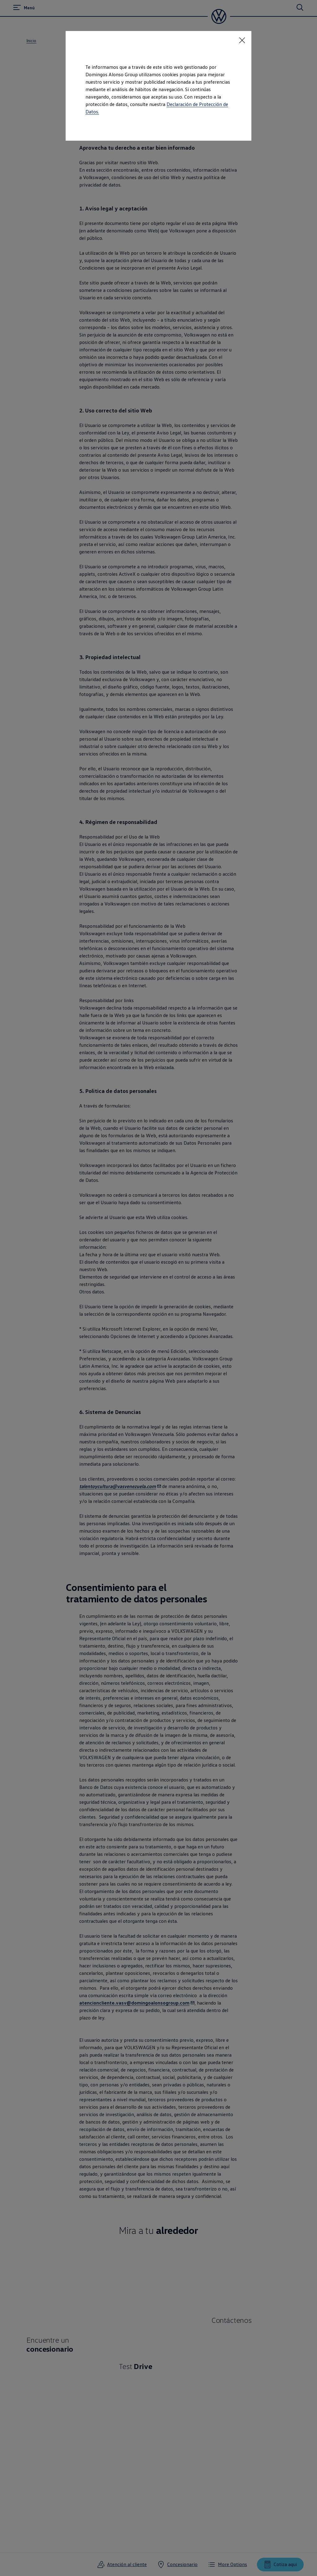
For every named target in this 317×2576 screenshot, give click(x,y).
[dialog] (158, 1288)
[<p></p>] (242, 40)
